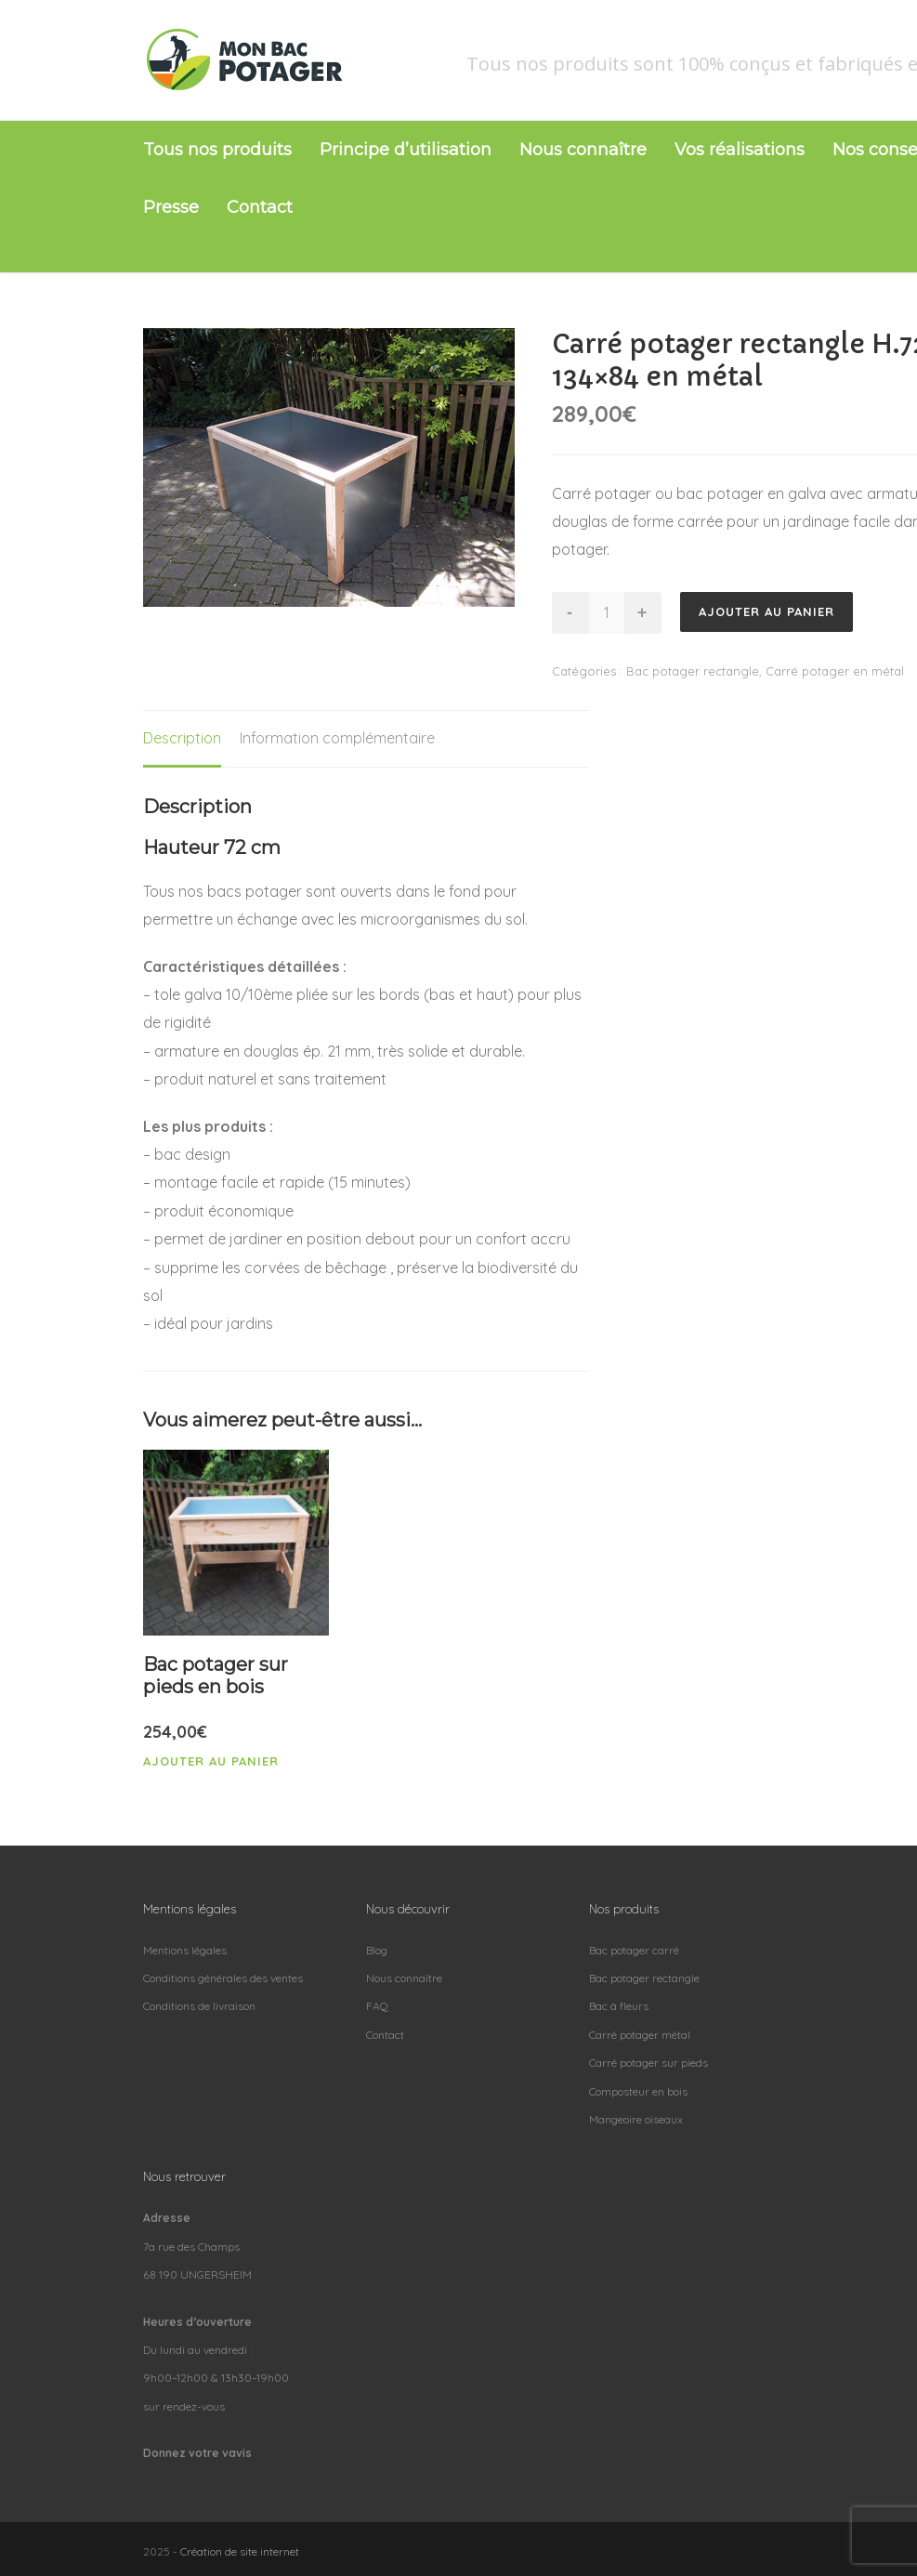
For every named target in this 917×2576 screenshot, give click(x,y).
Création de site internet (239, 2551)
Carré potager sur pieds (648, 2063)
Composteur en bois (638, 2091)
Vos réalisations (740, 149)
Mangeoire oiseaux (636, 2119)
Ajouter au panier (766, 611)
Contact (260, 207)
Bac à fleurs (618, 2006)
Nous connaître (583, 149)
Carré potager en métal (835, 671)
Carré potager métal (639, 2035)
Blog (376, 1950)
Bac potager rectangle (692, 671)
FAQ (377, 2006)
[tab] (182, 739)
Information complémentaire (337, 738)
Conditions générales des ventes (223, 1978)
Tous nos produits (217, 149)
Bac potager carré (634, 1950)
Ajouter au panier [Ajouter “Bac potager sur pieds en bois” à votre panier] (211, 1761)
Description (182, 738)
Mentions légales (185, 1950)
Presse (171, 207)
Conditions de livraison (199, 2006)
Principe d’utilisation (405, 149)
